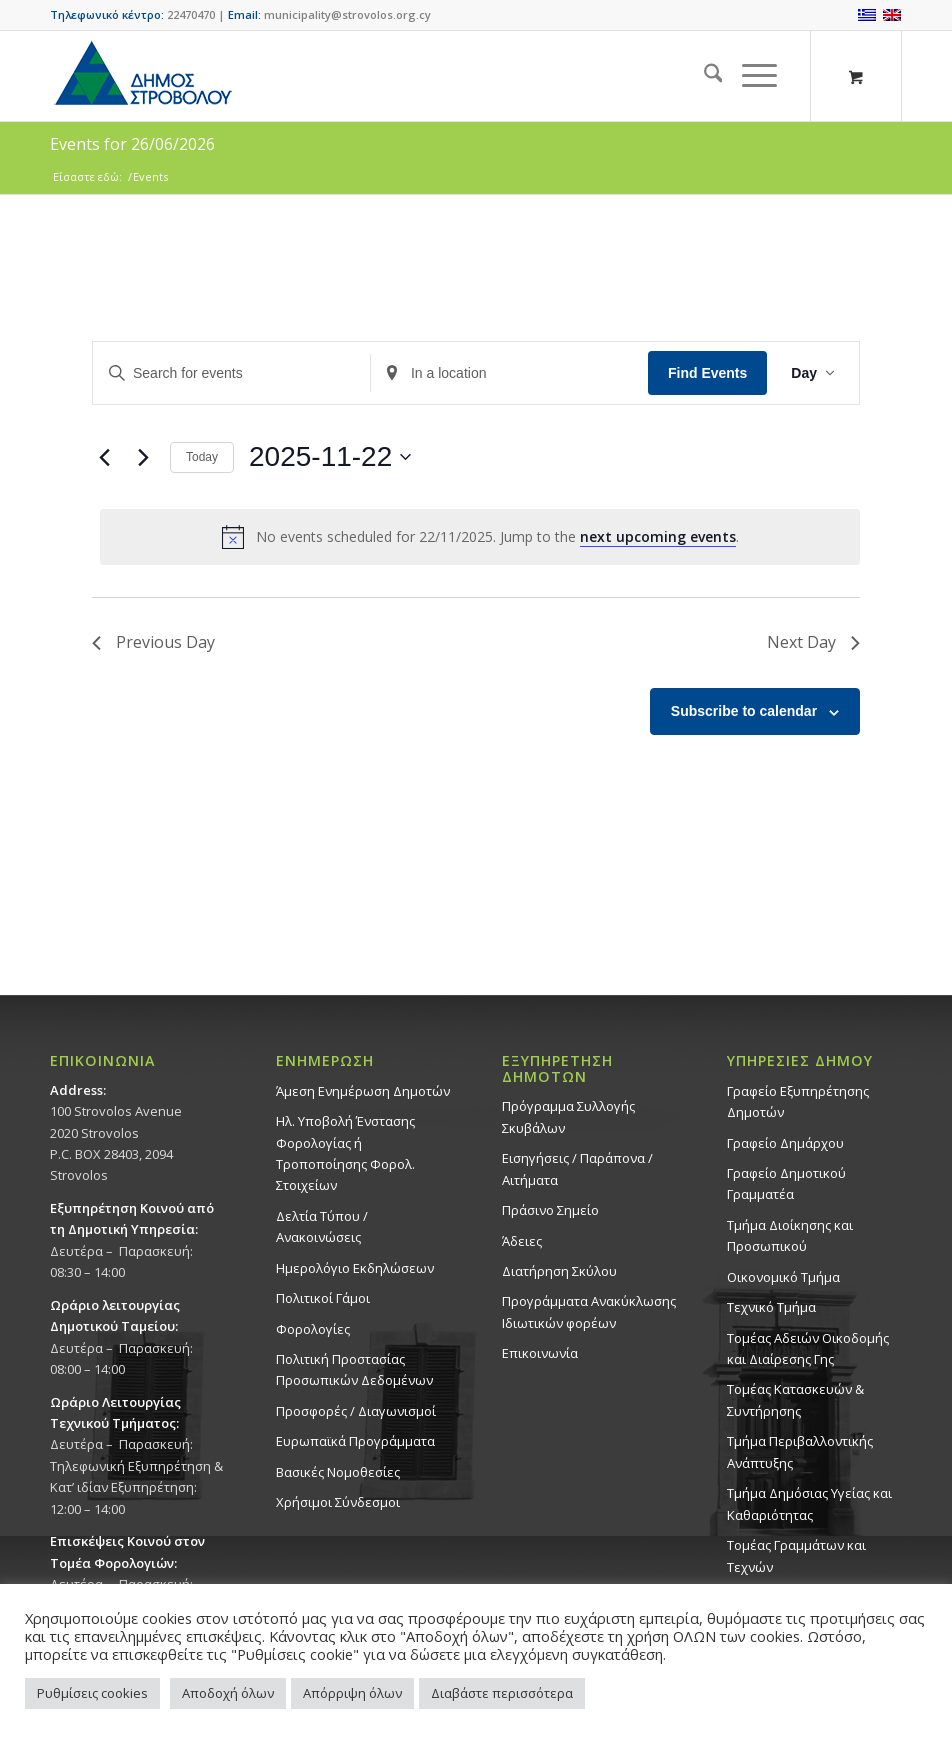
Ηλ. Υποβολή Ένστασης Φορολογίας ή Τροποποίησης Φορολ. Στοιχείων (345, 1153)
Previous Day (153, 642)
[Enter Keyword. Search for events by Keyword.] (231, 373)
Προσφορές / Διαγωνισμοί (356, 1411)
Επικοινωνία (540, 1353)
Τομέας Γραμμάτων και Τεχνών (796, 1555)
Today (202, 457)
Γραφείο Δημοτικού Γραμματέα (786, 1183)
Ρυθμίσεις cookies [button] (92, 1693)
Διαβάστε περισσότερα (502, 1693)
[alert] (480, 537)
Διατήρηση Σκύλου (559, 1271)
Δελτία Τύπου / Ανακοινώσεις (322, 1226)
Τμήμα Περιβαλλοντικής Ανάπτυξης (800, 1451)
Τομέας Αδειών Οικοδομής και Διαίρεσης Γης (808, 1348)
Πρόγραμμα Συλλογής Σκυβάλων (568, 1116)
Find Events (707, 373)
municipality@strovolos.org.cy (347, 14)
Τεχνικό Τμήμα (771, 1307)
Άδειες (522, 1241)
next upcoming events (658, 536)
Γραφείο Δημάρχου (785, 1143)
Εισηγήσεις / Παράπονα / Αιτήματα (577, 1168)
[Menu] (749, 76)
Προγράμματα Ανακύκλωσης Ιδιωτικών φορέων (589, 1311)
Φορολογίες (313, 1329)
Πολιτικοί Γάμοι (323, 1298)
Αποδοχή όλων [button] (228, 1693)
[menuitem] (703, 76)
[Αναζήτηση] (703, 76)
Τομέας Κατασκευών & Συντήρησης (795, 1399)
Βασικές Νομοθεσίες (338, 1472)
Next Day (813, 642)
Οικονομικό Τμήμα (783, 1277)
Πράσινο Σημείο (550, 1210)
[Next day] (143, 457)
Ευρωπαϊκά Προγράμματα (355, 1441)
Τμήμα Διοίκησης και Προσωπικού (790, 1235)
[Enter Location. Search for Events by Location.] (509, 373)
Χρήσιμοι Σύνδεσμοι (338, 1502)
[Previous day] (104, 457)
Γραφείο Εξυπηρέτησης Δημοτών (798, 1101)
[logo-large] (142, 76)
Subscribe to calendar (744, 711)
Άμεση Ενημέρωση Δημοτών (363, 1091)
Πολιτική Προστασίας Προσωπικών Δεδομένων (354, 1369)
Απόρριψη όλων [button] (352, 1693)
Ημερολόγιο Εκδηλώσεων (355, 1268)
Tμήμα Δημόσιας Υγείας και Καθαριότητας (809, 1503)
